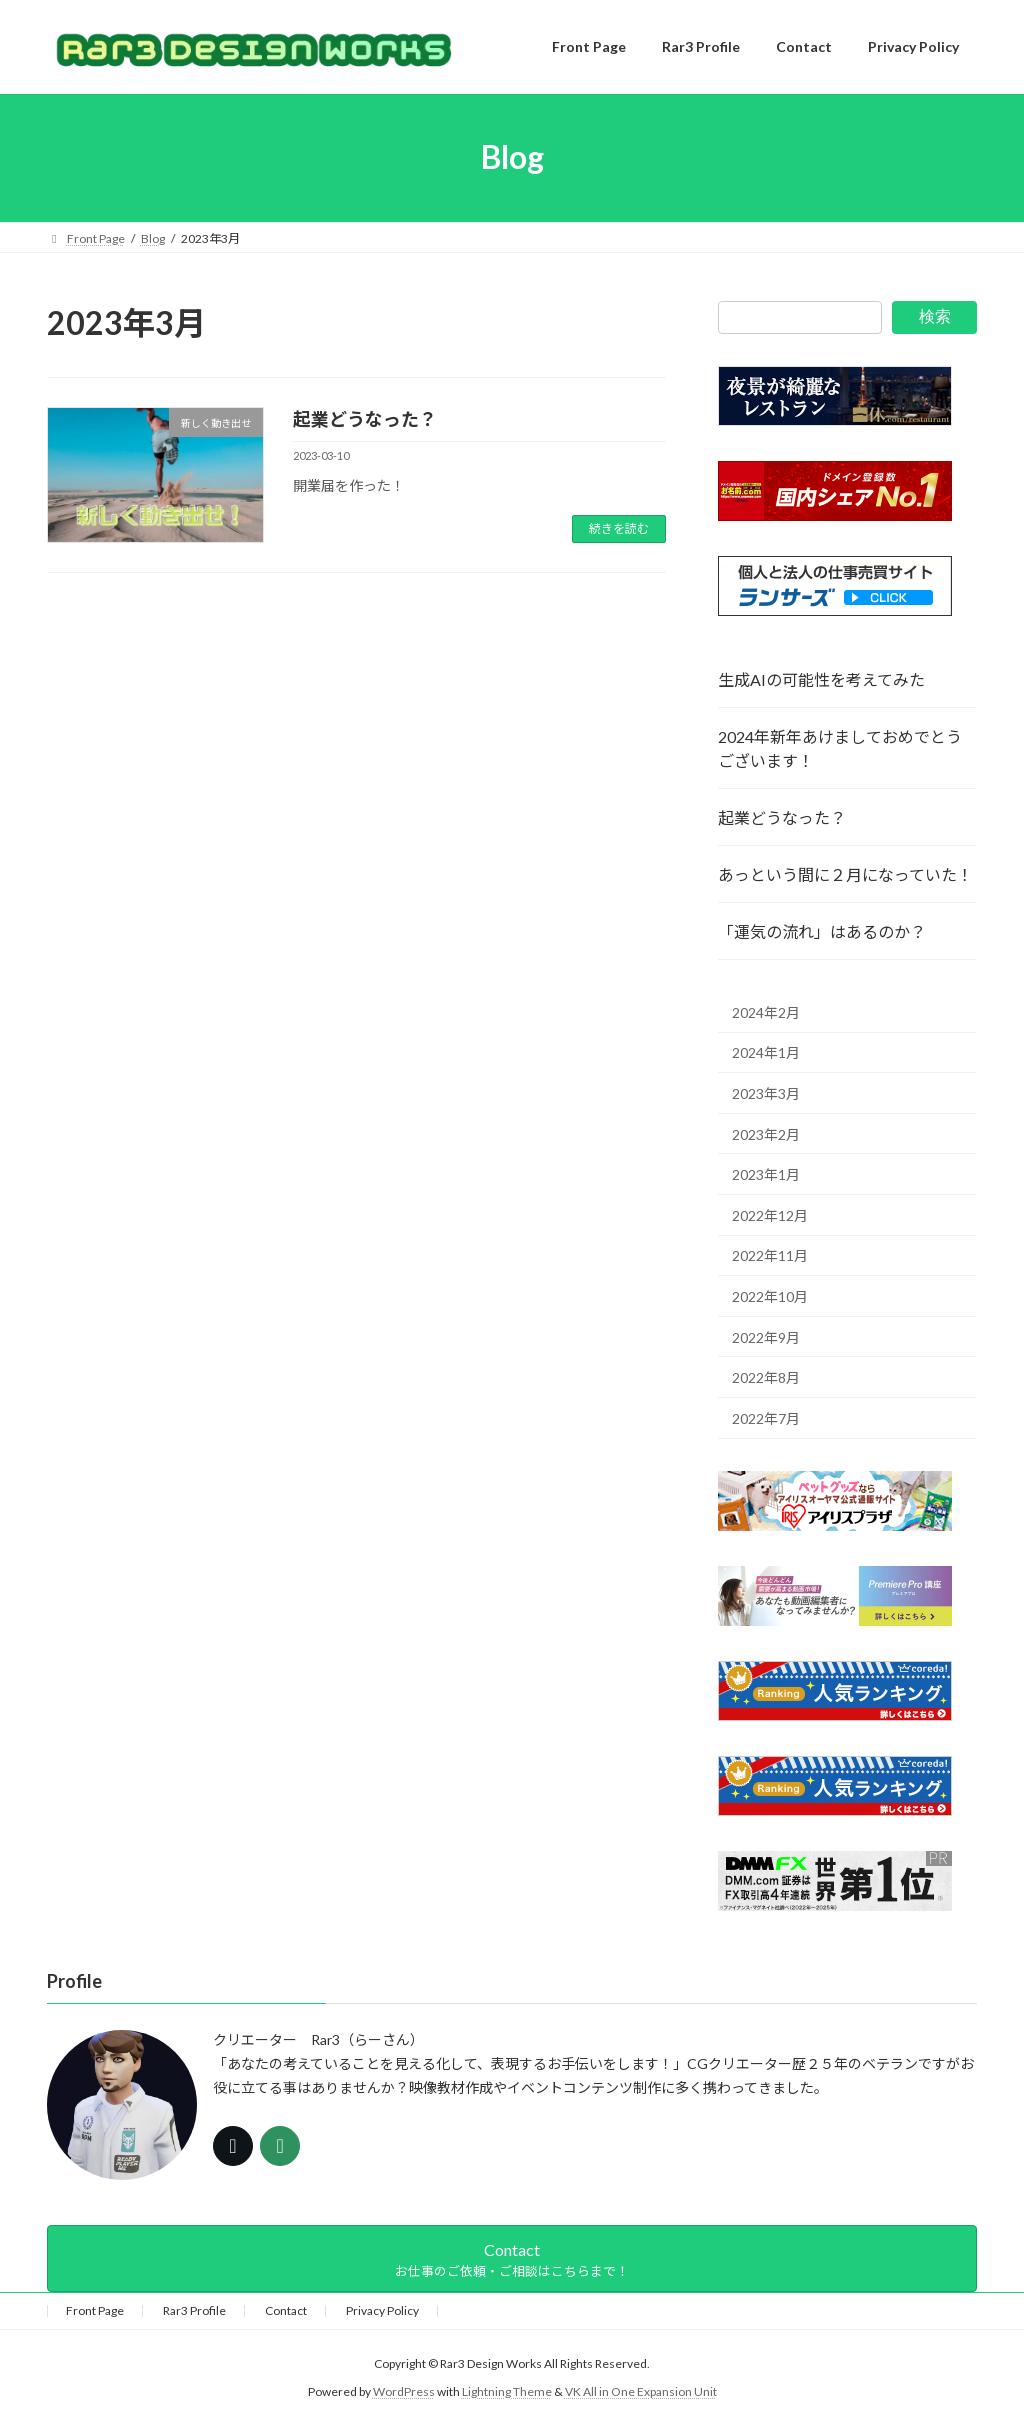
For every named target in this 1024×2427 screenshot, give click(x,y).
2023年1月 (766, 1174)
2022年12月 (770, 1214)
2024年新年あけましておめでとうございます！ (840, 748)
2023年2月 (766, 1133)
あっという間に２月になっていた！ (845, 874)
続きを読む (619, 528)
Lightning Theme (507, 2392)
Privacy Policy (382, 2310)
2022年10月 (770, 1296)
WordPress (404, 2392)
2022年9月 (766, 1336)
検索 (935, 316)
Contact (286, 2310)
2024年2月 (766, 1011)
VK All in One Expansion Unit (641, 2392)
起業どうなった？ (365, 419)
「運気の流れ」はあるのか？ (822, 931)
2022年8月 (766, 1377)
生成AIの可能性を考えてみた (821, 679)
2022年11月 (770, 1255)
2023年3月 (766, 1093)
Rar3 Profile (194, 2310)
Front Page (95, 2310)
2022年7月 (766, 1417)
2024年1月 (766, 1052)
